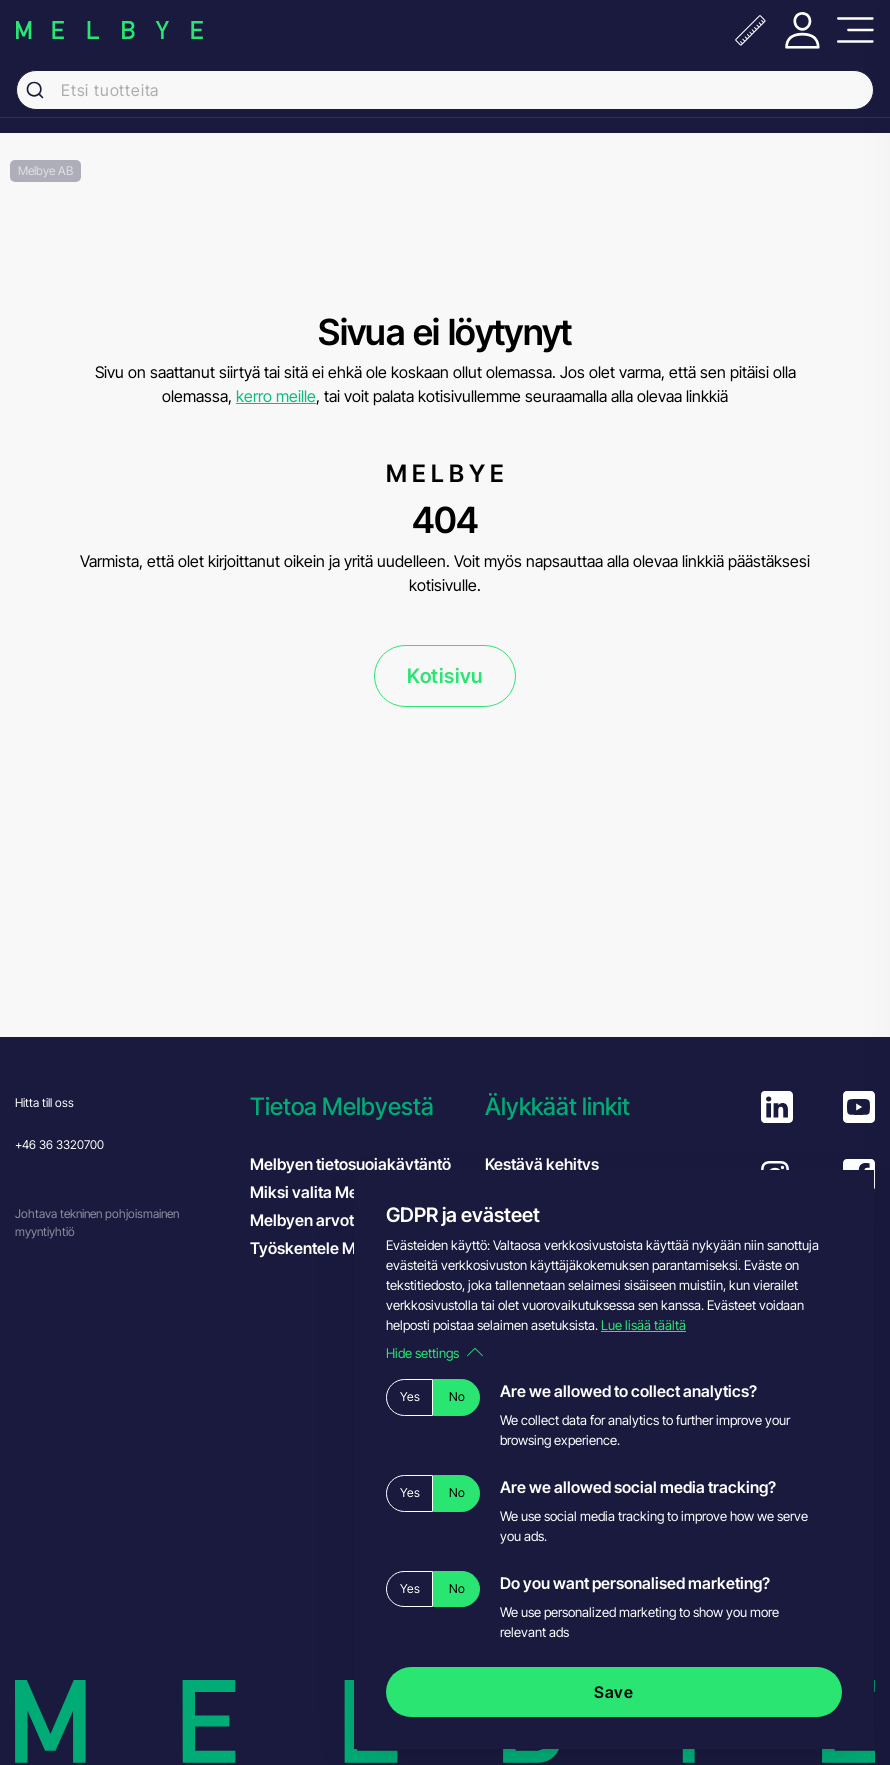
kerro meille (276, 396)
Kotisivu (445, 676)
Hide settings (434, 1353)
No (457, 1396)
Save (614, 1692)
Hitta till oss (44, 1102)
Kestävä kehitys (542, 1164)
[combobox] (445, 90)
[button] (357, 1106)
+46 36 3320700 (59, 1144)
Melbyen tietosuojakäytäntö (350, 1164)
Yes (410, 1396)
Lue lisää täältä (643, 1325)
